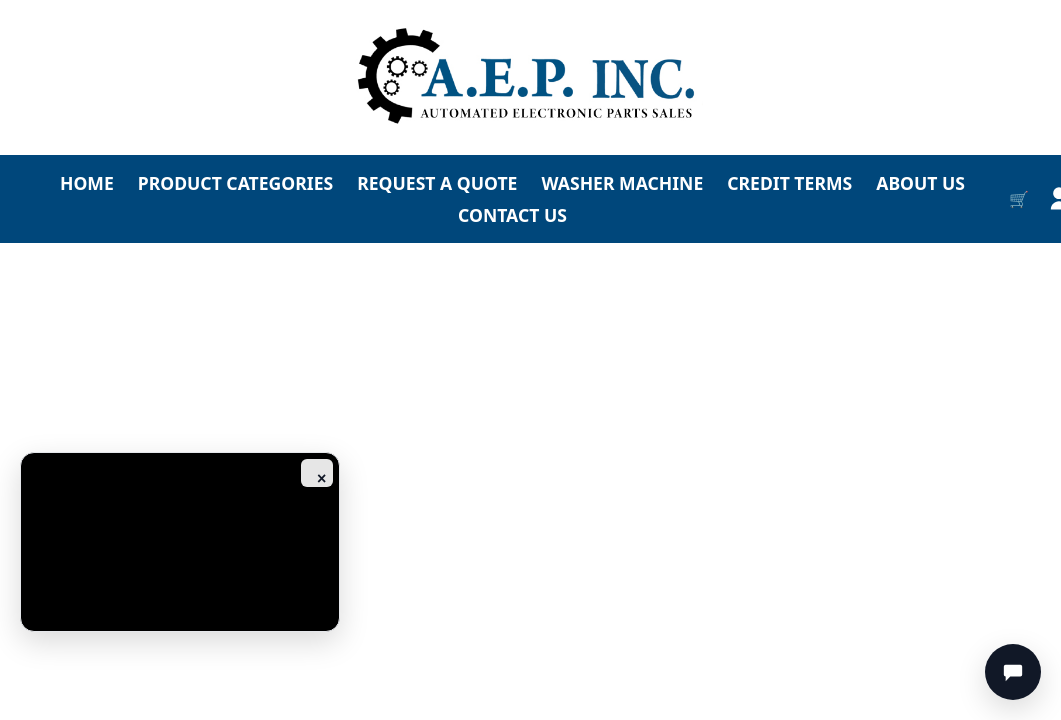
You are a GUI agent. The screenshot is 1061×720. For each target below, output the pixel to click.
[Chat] (1013, 672)
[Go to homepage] (530, 77)
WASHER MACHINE (622, 183)
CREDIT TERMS (789, 183)
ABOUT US (920, 183)
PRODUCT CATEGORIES (235, 183)
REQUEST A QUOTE (437, 183)
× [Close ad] (321, 478)
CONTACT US (512, 215)
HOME (87, 183)
